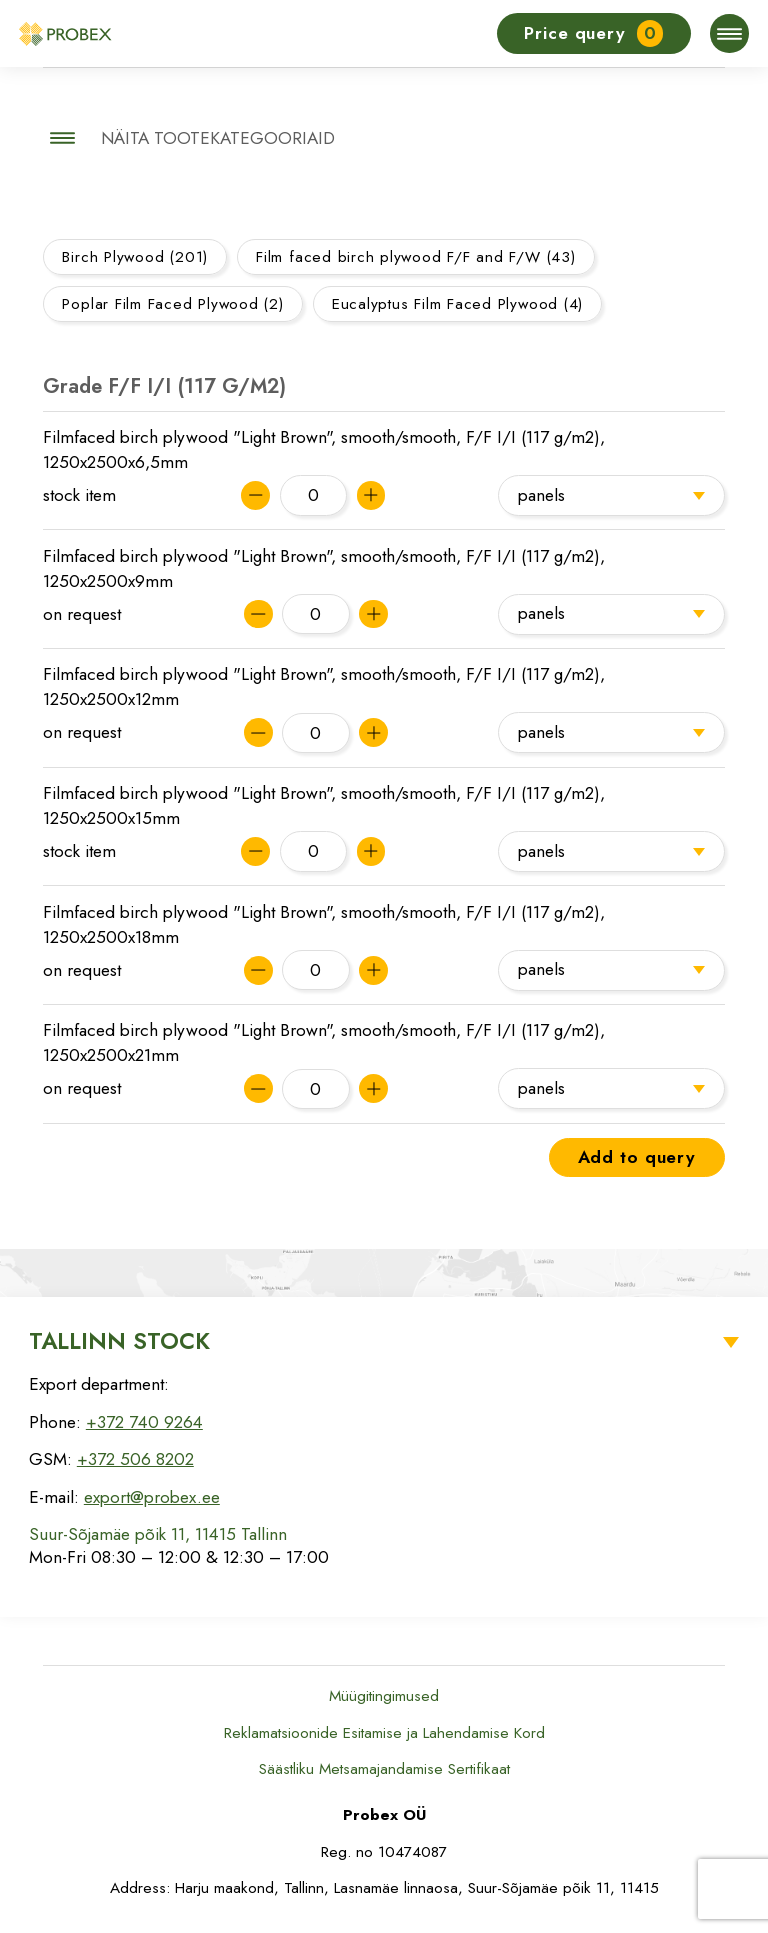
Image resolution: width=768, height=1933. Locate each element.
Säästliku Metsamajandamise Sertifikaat (384, 1769)
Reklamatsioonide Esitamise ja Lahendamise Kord (384, 1733)
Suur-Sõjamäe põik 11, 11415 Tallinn (158, 1534)
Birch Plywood (135, 257)
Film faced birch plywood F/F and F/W (416, 257)
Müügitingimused (384, 1696)
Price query (593, 33)
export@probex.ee (152, 1497)
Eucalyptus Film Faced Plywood (457, 304)
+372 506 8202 (135, 1459)
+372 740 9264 (144, 1422)
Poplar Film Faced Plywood (172, 304)
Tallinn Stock (119, 1341)
